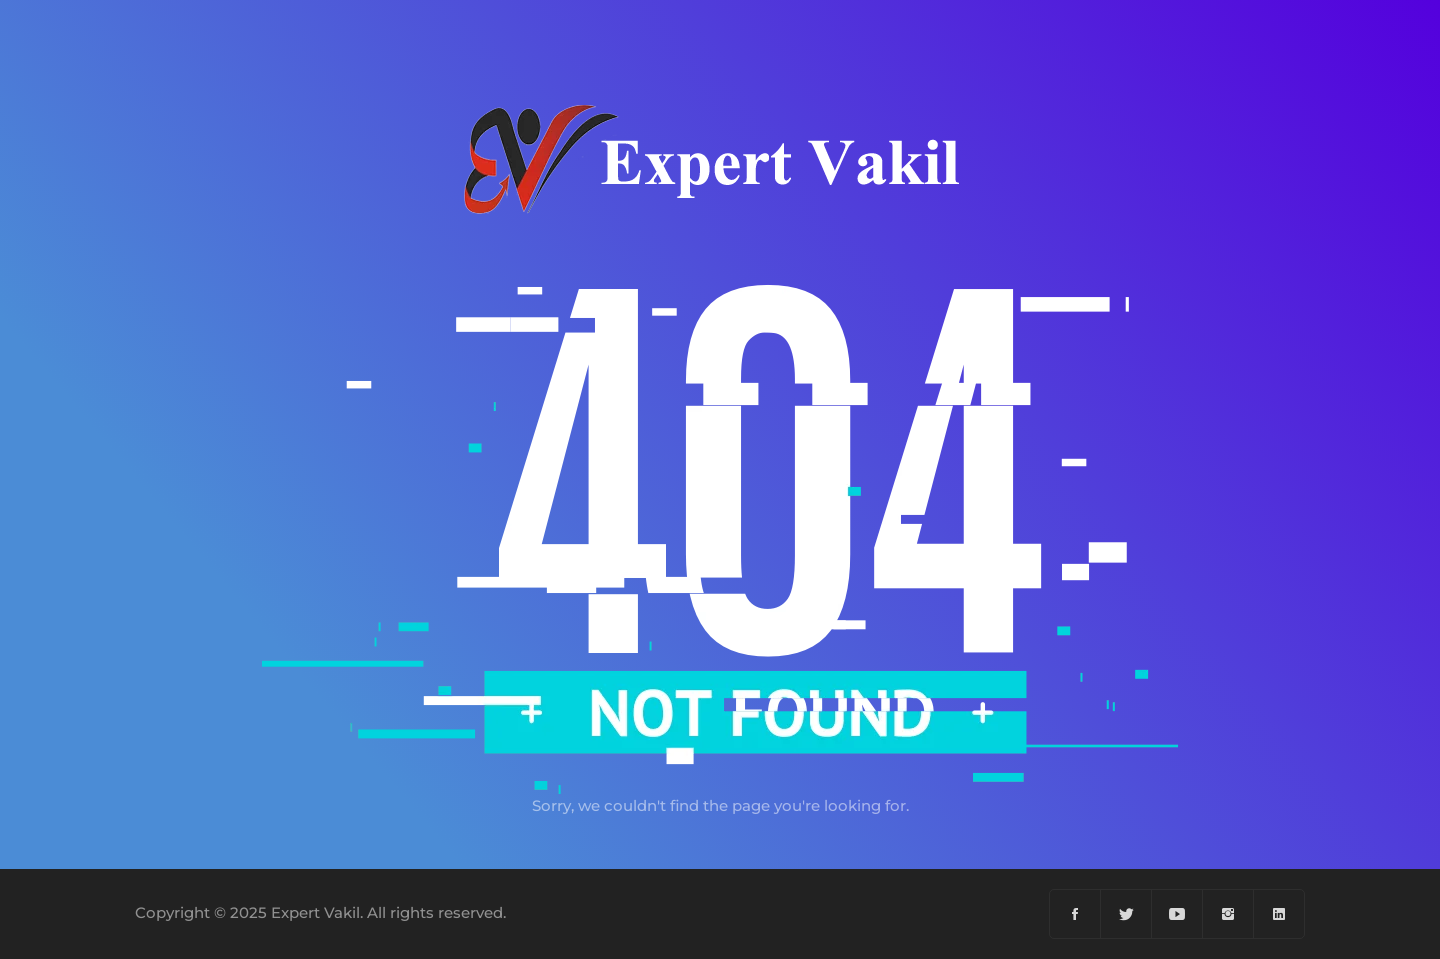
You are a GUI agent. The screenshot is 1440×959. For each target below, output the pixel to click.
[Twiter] (1126, 914)
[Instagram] (1228, 914)
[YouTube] (1177, 914)
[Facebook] (1075, 914)
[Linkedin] (1279, 914)
